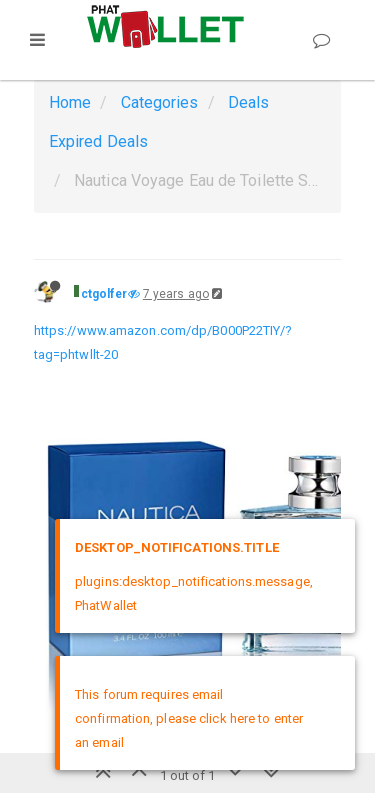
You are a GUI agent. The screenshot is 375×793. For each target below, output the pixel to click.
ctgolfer (104, 294)
